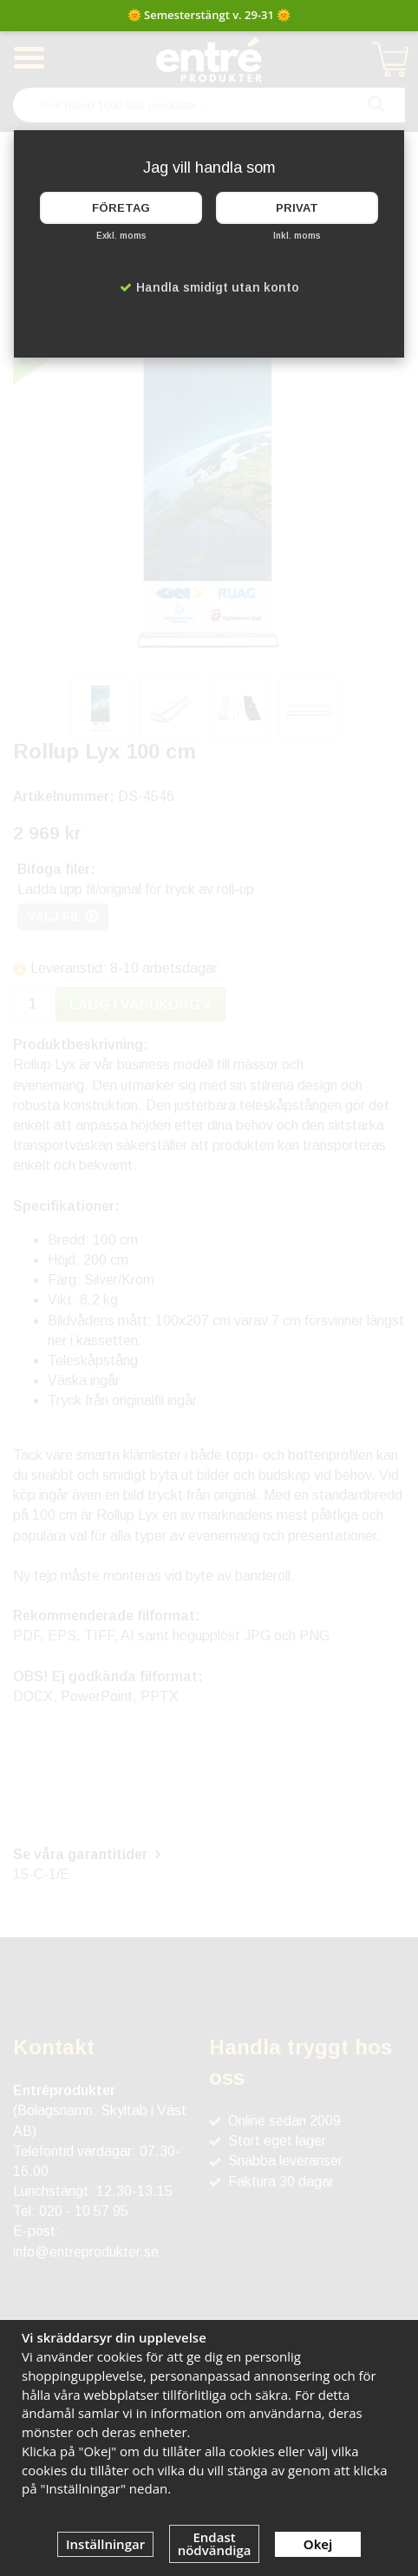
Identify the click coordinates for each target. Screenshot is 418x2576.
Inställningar (105, 2544)
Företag (121, 207)
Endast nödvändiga (214, 2543)
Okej (318, 2544)
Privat (297, 207)
